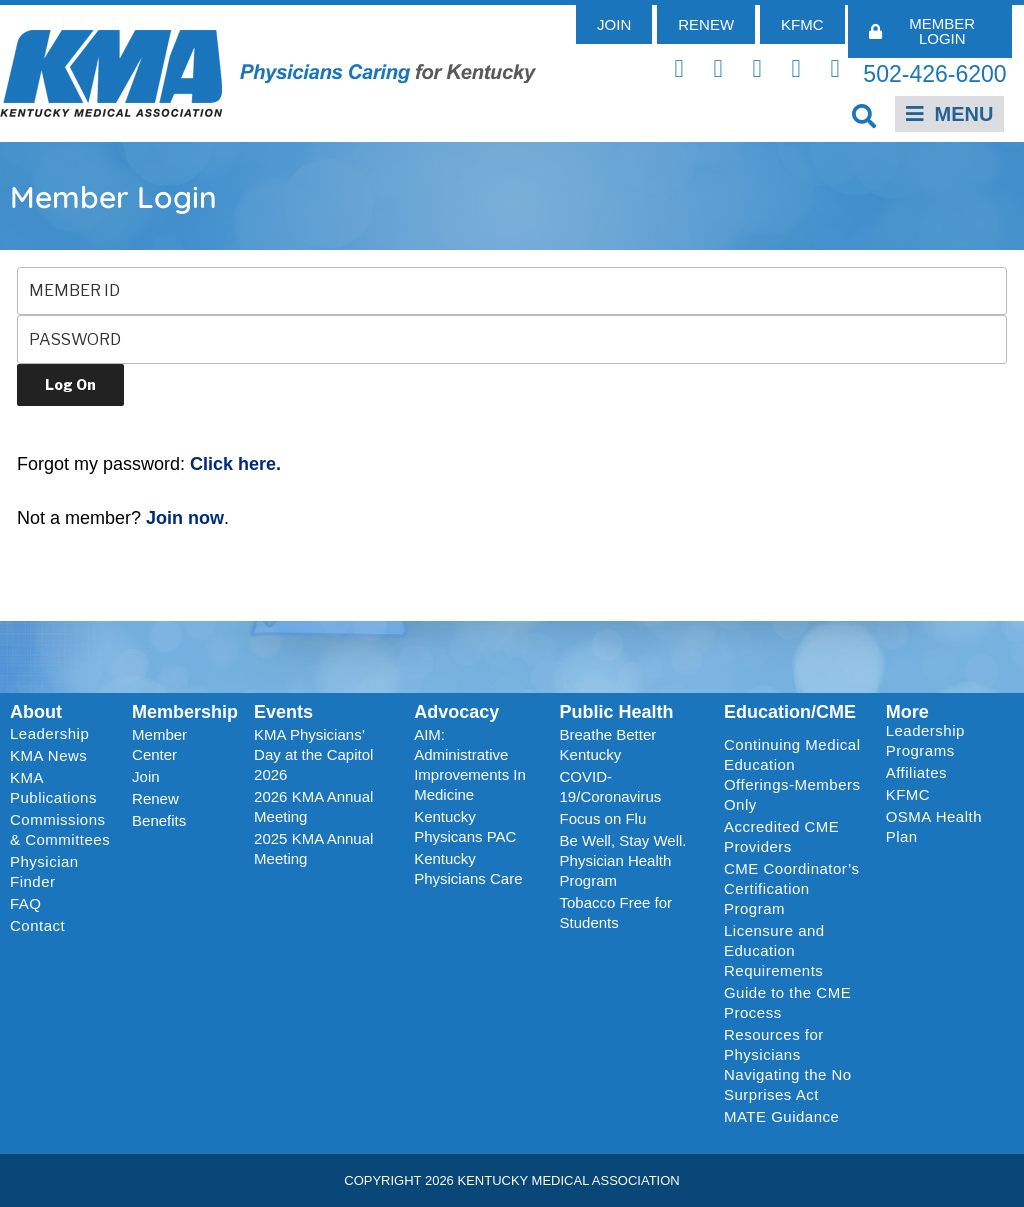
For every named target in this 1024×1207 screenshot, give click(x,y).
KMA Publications (53, 787)
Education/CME (790, 712)
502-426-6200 (934, 74)
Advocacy (456, 712)
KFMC (908, 794)
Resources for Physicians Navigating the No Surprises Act (788, 1064)
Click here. (235, 464)
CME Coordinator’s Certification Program (792, 888)
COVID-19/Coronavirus (611, 786)
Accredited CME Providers (781, 836)
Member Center (159, 744)
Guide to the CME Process (787, 1002)
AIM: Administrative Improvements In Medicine (470, 764)
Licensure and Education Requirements (774, 950)
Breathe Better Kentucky (608, 744)
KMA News (48, 755)
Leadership (54, 734)
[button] (864, 115)
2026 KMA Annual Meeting (313, 806)
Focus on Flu (603, 818)
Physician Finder (44, 871)
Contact (37, 925)
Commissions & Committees (60, 829)
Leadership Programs (945, 740)
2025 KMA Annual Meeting (313, 848)
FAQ (26, 903)
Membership (185, 712)
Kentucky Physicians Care (468, 868)
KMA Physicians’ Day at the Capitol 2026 (313, 754)
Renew (155, 798)
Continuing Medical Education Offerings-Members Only (792, 774)
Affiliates (921, 773)
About (36, 712)
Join (146, 776)
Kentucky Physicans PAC (465, 826)
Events (283, 712)
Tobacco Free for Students (616, 912)
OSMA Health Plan (934, 826)
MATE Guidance (781, 1116)
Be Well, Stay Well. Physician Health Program (623, 860)
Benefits (159, 820)
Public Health (617, 712)
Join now (185, 518)
